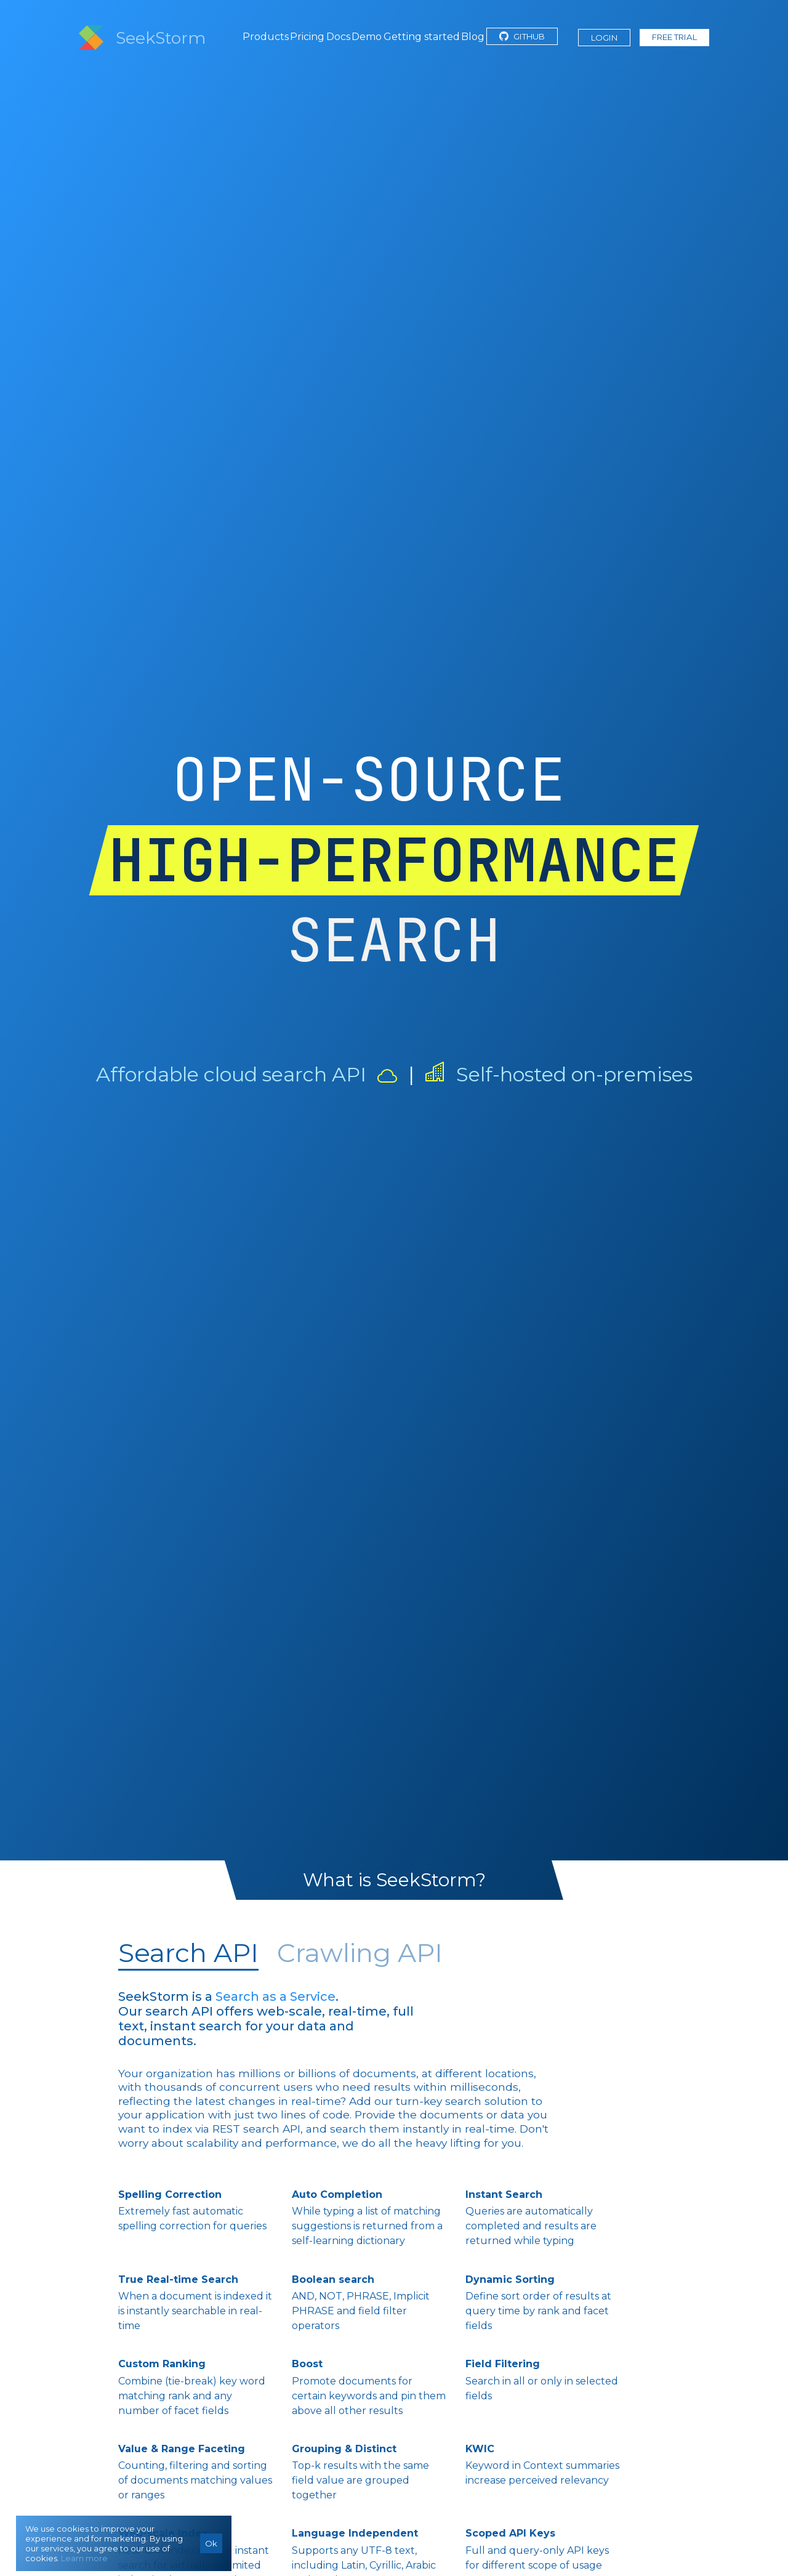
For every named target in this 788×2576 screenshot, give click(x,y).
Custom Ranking (162, 2364)
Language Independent (355, 2533)
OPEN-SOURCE (368, 779)
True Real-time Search (178, 2279)
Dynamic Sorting (510, 2279)
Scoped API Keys (510, 2533)
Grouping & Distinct (344, 2449)
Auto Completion (337, 2194)
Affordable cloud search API (231, 1074)
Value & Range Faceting (181, 2449)
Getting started (422, 37)
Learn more (84, 2558)
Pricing (307, 37)
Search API (188, 1953)
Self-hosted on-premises (574, 1074)
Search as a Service (275, 1996)
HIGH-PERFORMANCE (394, 860)
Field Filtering (502, 2364)
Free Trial (674, 37)
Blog (472, 37)
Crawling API (360, 1953)
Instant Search (503, 2194)
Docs (338, 37)
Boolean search (333, 2279)
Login (604, 37)
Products (266, 37)
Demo (367, 37)
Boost (307, 2364)
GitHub (522, 36)
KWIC (479, 2449)
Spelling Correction (170, 2194)
